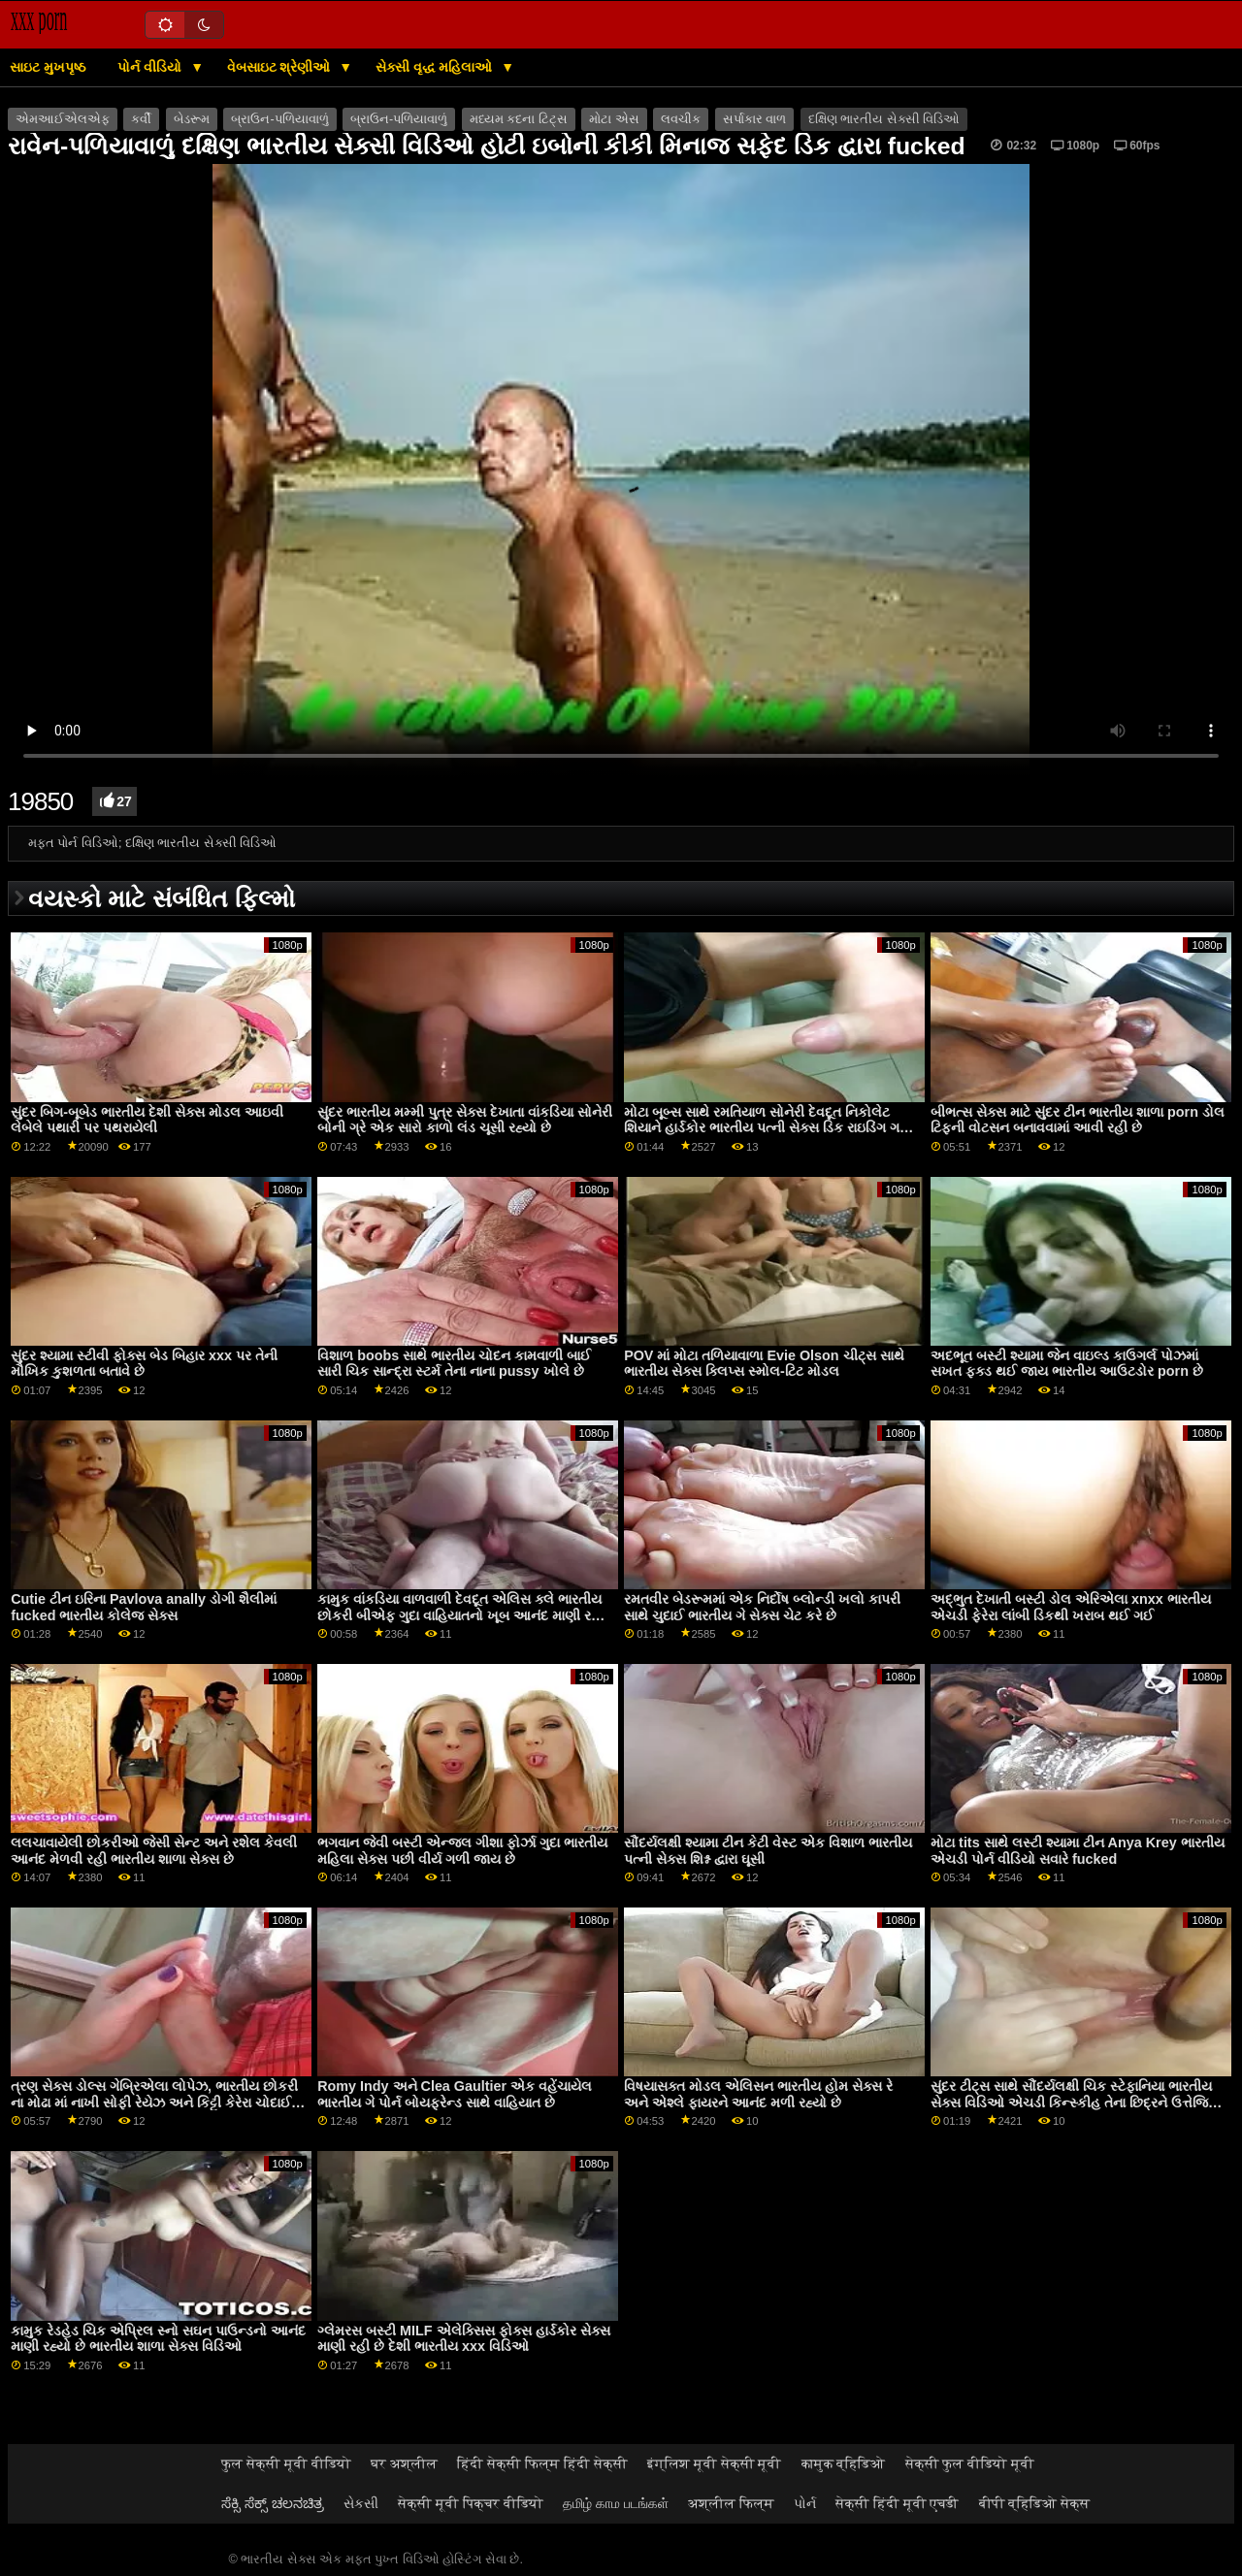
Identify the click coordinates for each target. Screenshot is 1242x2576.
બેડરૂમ (192, 119)
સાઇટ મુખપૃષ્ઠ (47, 67)
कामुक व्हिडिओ (843, 2463)
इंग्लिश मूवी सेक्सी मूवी (714, 2463)
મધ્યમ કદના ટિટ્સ (519, 119)
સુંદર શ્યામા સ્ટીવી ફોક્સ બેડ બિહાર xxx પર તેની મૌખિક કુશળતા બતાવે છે (144, 1364)
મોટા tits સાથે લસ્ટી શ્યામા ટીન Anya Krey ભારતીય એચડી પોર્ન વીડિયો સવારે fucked (1078, 1851)
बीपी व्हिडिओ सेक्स (1035, 2503)
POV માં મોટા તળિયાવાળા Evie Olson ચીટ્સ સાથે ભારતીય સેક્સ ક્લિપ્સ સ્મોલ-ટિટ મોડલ (763, 1364)
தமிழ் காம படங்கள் (616, 2503)
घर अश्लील (404, 2463)
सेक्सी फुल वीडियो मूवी (970, 2463)
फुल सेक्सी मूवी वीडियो (286, 2463)
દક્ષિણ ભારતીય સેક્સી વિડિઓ (884, 119)
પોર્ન (805, 2503)
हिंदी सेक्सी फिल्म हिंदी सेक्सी (542, 2463)
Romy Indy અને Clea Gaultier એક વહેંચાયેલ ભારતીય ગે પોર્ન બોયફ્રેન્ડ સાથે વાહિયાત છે (454, 2094)
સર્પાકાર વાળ (754, 119)
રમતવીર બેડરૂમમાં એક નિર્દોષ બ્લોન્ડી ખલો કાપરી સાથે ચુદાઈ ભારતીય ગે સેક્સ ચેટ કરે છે (762, 1607)
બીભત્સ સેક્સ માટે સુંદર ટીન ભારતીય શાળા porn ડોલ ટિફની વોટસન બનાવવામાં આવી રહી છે (1078, 1120)
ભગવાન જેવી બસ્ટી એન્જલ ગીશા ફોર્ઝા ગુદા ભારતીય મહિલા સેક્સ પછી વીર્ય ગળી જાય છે (462, 1851)
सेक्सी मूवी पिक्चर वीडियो (470, 2503)
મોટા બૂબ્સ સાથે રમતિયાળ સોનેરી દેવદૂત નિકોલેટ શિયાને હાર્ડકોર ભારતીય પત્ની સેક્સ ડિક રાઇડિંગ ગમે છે (766, 1128)
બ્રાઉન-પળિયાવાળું (279, 119)
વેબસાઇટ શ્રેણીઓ (281, 67)
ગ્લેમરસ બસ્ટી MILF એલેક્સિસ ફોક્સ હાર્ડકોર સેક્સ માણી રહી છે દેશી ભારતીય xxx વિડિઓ (463, 2339)
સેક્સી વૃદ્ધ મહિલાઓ (436, 67)
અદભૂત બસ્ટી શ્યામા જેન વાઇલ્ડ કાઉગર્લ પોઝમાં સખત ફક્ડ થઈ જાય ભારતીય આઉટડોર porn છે (1067, 1364)
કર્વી (141, 119)
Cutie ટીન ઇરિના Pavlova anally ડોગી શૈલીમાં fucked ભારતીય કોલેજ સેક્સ (144, 1607)
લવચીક (681, 119)
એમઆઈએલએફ (63, 119)
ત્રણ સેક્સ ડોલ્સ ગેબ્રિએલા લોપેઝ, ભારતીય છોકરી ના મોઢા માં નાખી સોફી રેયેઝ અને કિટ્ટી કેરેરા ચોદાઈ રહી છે (154, 2102)
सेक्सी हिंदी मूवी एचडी (897, 2503)
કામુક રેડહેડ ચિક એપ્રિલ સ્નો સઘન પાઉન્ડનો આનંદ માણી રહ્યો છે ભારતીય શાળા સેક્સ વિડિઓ (158, 2339)
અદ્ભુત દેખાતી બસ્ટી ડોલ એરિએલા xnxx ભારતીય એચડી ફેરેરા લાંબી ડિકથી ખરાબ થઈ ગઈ (1071, 1607)
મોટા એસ (613, 119)
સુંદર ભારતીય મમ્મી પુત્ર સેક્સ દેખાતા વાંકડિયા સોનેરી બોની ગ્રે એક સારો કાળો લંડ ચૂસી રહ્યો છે (464, 1120)
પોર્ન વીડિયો (151, 67)
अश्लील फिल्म (731, 2503)
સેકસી (360, 2503)
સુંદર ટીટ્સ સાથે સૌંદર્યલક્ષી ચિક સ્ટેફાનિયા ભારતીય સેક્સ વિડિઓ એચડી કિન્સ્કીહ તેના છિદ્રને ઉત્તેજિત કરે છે (1074, 2102)
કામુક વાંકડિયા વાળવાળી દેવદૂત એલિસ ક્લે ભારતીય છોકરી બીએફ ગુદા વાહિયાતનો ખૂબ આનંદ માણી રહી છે (461, 1615)
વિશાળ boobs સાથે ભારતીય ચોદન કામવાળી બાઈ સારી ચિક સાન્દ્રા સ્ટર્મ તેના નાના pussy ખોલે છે (454, 1364)
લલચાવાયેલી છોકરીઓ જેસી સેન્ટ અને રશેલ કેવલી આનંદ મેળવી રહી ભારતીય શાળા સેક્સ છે (154, 1851)
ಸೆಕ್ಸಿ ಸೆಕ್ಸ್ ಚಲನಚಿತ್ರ (272, 2503)
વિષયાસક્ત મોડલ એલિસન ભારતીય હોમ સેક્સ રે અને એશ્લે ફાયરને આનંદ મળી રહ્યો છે (758, 2094)
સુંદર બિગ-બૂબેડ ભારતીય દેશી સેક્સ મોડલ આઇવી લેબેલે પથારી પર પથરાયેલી (147, 1120)
